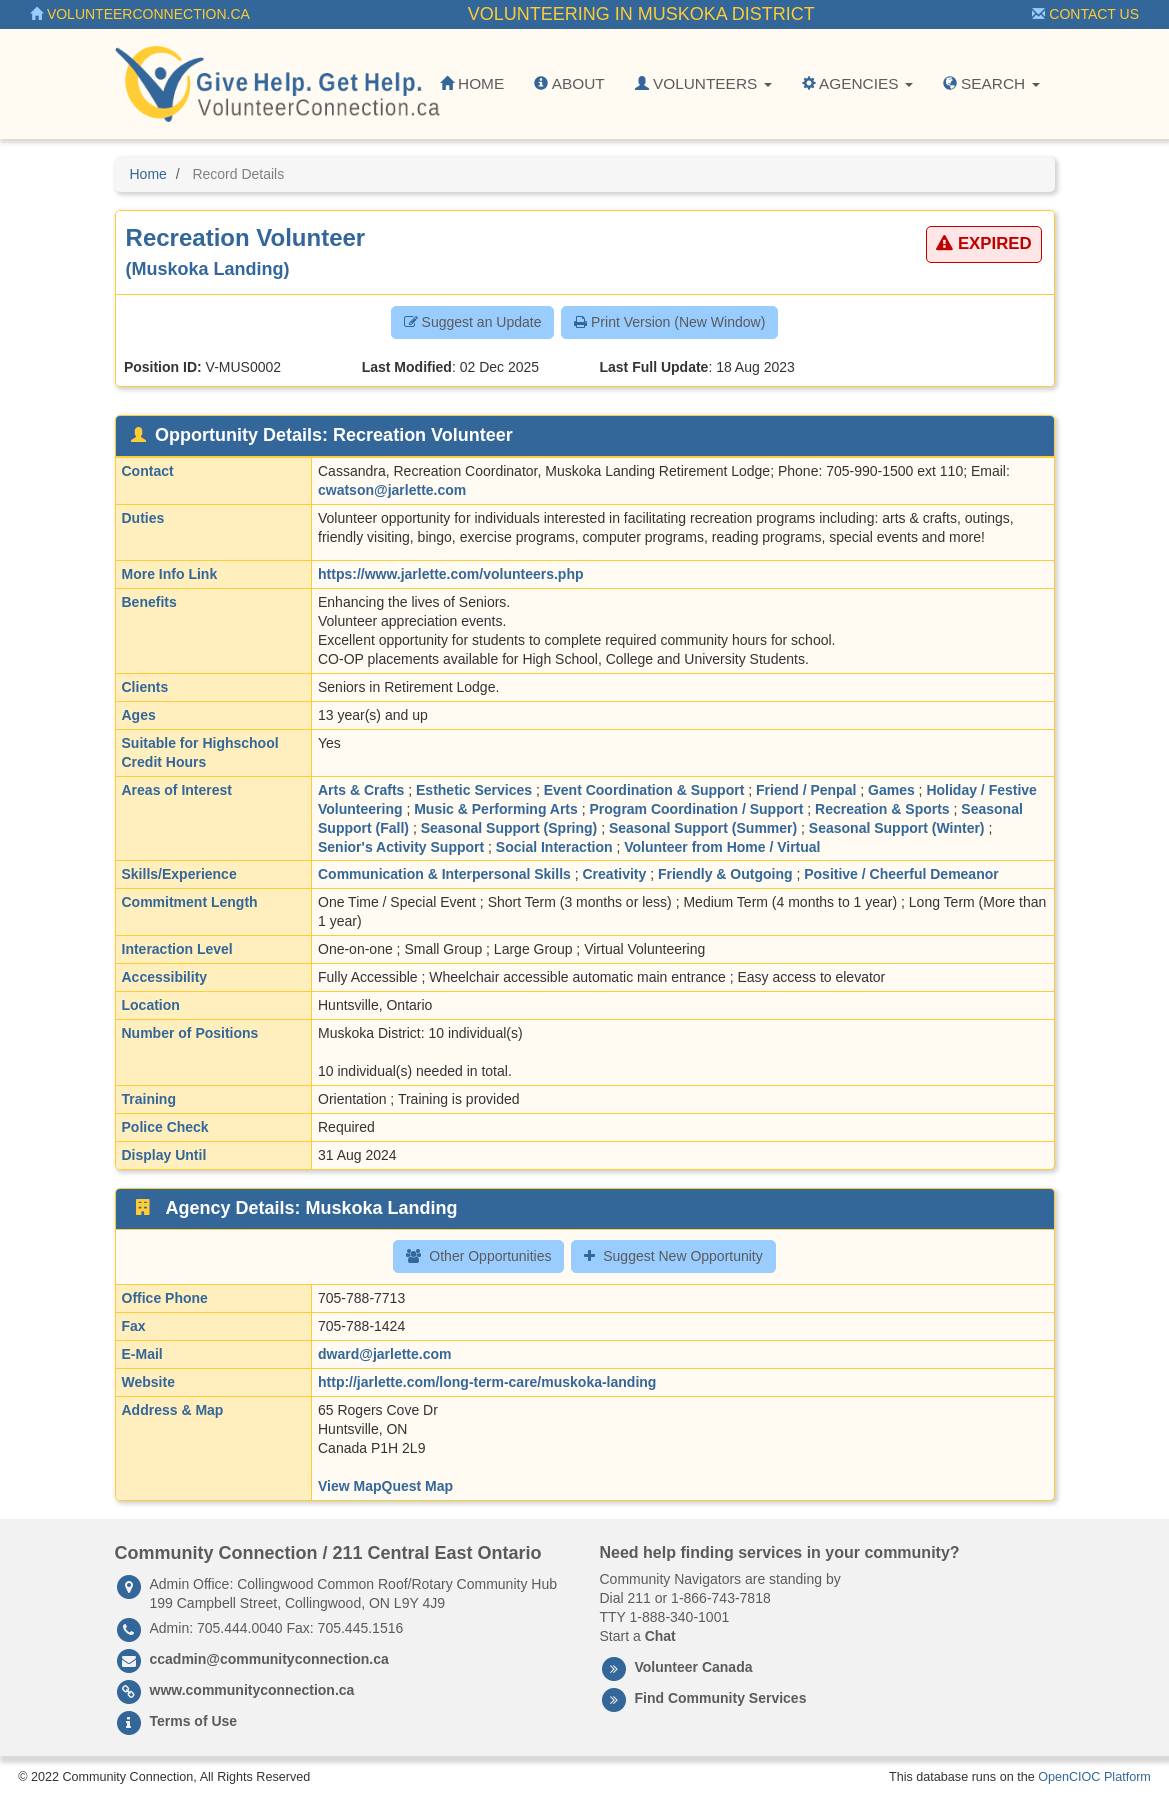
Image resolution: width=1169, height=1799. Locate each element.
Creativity (615, 874)
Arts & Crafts (361, 790)
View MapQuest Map (385, 1486)
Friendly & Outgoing (725, 874)
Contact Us (1085, 14)
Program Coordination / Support (697, 809)
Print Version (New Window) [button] (669, 322)
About (569, 83)
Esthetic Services (474, 790)
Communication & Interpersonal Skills (444, 874)
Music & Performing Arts (496, 809)
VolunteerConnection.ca (140, 14)
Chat (660, 1636)
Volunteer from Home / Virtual (722, 847)
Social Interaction (554, 847)
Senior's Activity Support (401, 847)
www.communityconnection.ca (252, 1690)
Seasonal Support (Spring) (509, 828)
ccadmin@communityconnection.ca (269, 1659)
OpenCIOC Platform (1094, 1777)
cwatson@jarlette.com (392, 490)
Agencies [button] (857, 83)
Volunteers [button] (703, 83)
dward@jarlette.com (384, 1354)
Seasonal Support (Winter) (897, 828)
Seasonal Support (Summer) (703, 828)
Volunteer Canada (694, 1667)
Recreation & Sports (882, 809)
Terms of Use (194, 1721)
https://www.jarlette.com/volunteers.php (451, 574)
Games (891, 790)
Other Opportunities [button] (478, 1256)
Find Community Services (721, 1698)
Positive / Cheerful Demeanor (901, 874)
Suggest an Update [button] (473, 322)
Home (472, 83)
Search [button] (991, 83)
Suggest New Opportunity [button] (673, 1256)
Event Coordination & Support (644, 790)
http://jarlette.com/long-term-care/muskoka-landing (487, 1382)
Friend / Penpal (806, 790)
